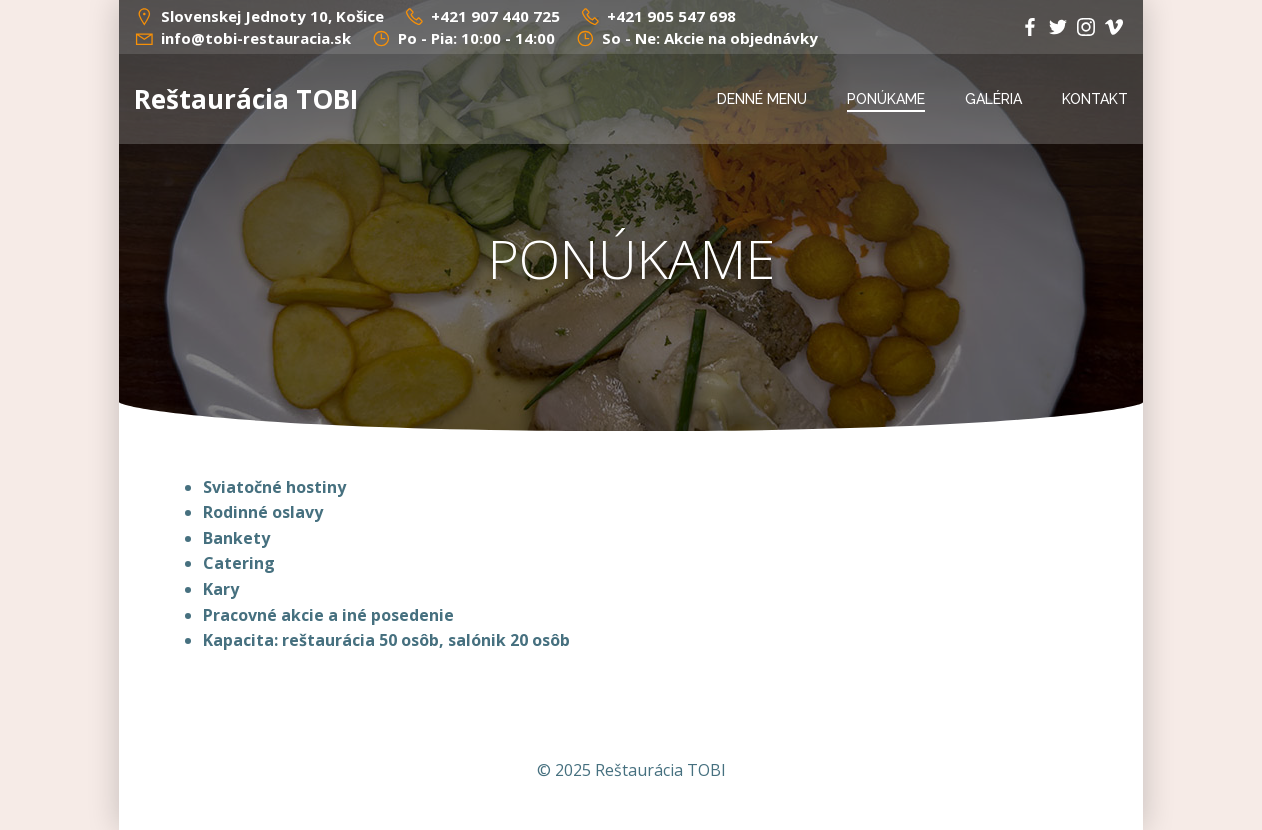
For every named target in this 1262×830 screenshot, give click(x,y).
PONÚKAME (886, 99)
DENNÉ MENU (762, 99)
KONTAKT (1095, 99)
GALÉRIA (993, 99)
